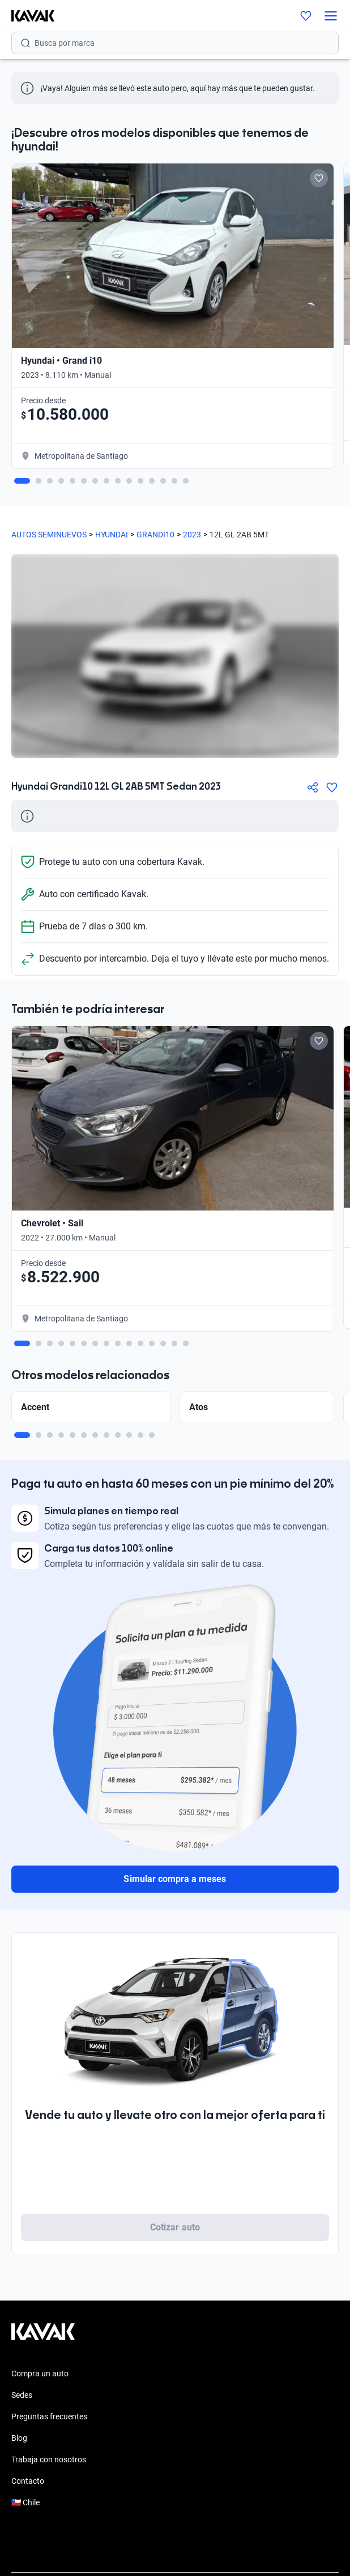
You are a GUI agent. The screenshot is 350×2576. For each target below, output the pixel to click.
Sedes (21, 2395)
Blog (19, 2438)
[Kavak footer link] (43, 2337)
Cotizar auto (175, 2227)
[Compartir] (312, 787)
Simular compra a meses (174, 1878)
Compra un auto (40, 2373)
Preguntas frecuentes (49, 2416)
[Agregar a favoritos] (332, 787)
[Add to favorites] (319, 178)
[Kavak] (27, 15)
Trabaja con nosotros (48, 2459)
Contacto (27, 2480)
